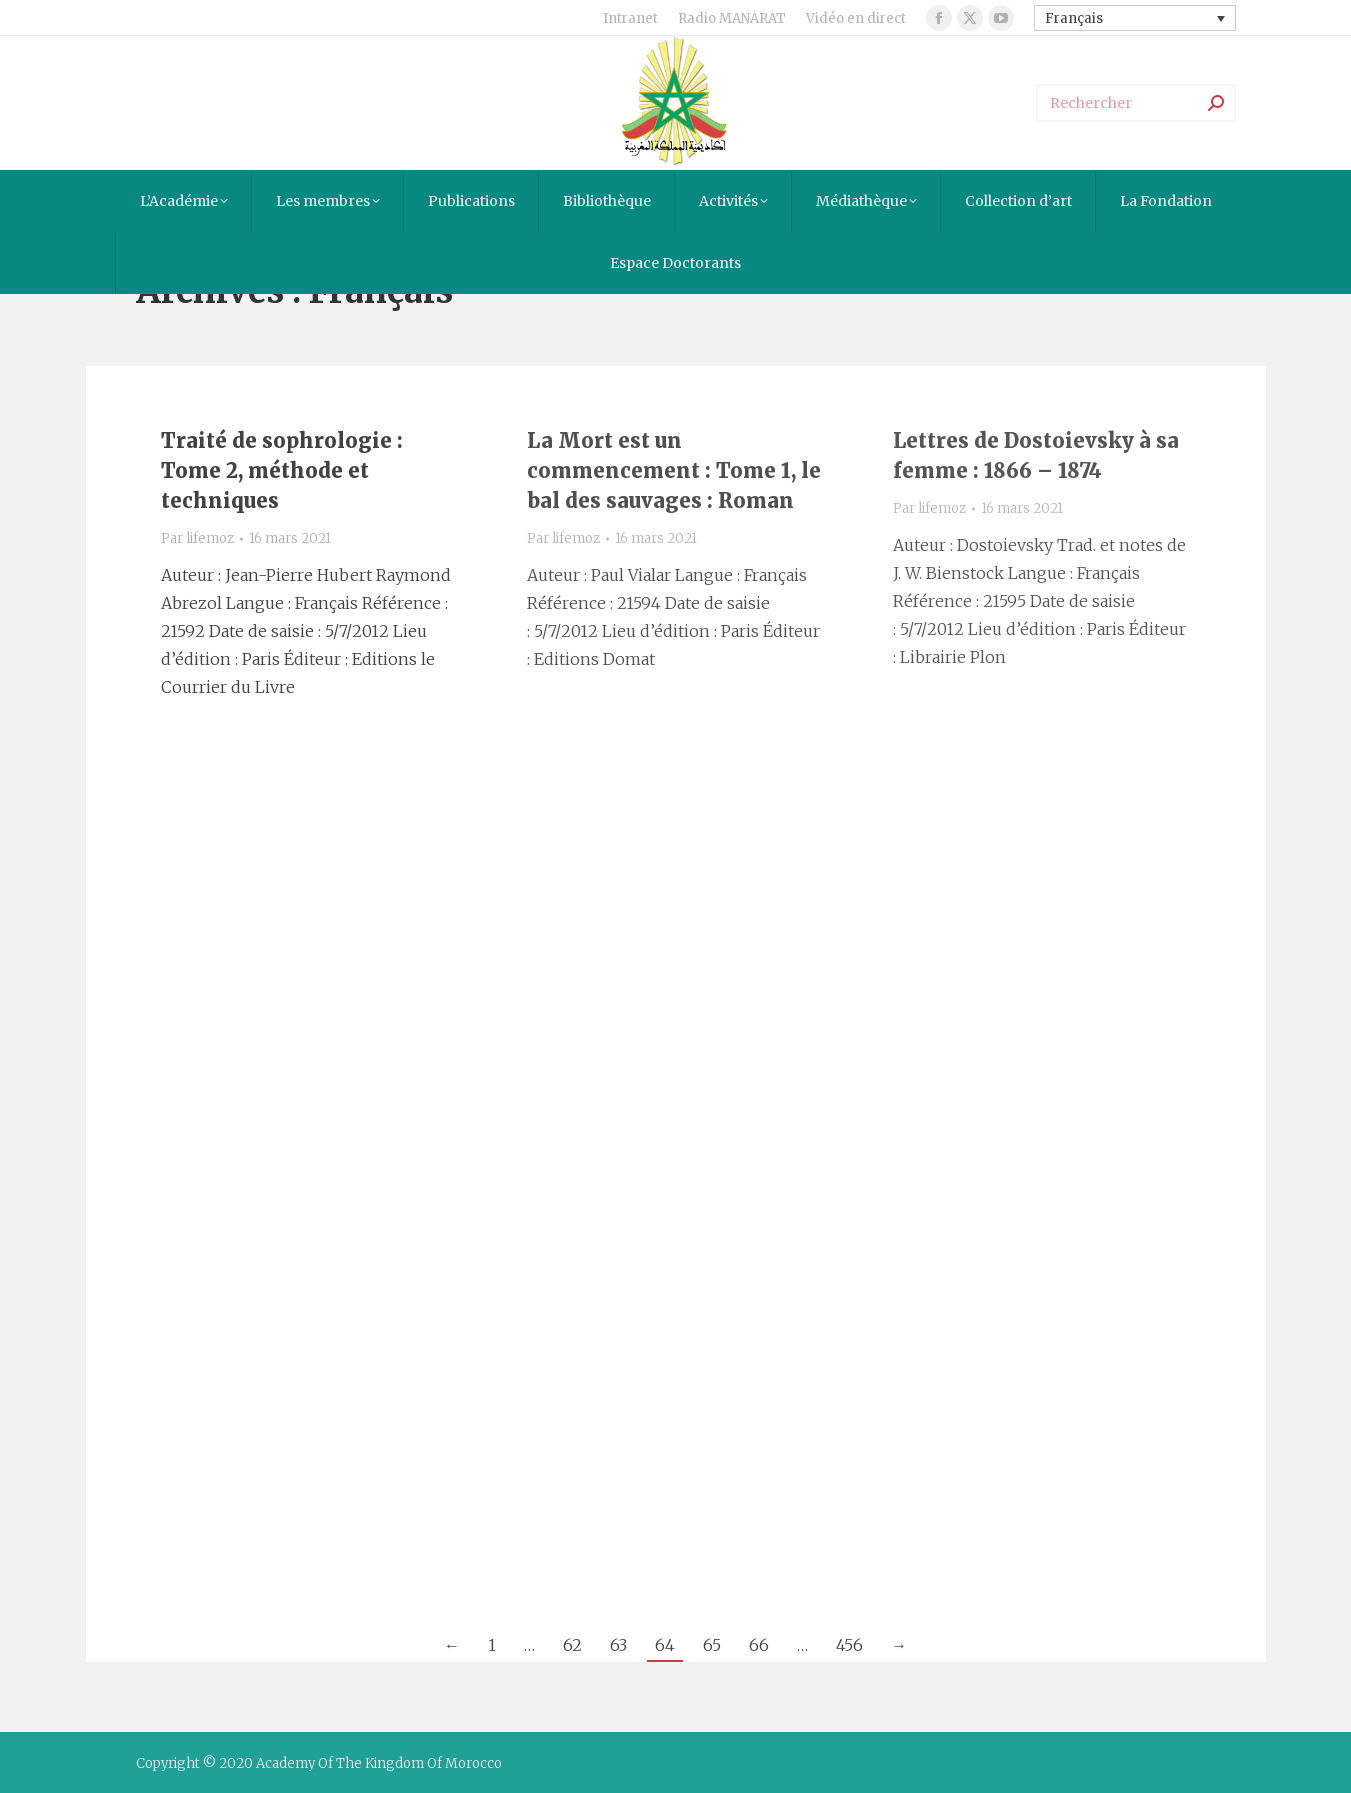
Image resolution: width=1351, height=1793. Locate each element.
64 (665, 1645)
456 (849, 1645)
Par (197, 538)
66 (759, 1645)
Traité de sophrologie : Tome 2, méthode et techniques (282, 470)
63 (618, 1645)
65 (712, 1645)
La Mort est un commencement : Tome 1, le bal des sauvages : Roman (674, 470)
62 (572, 1645)
